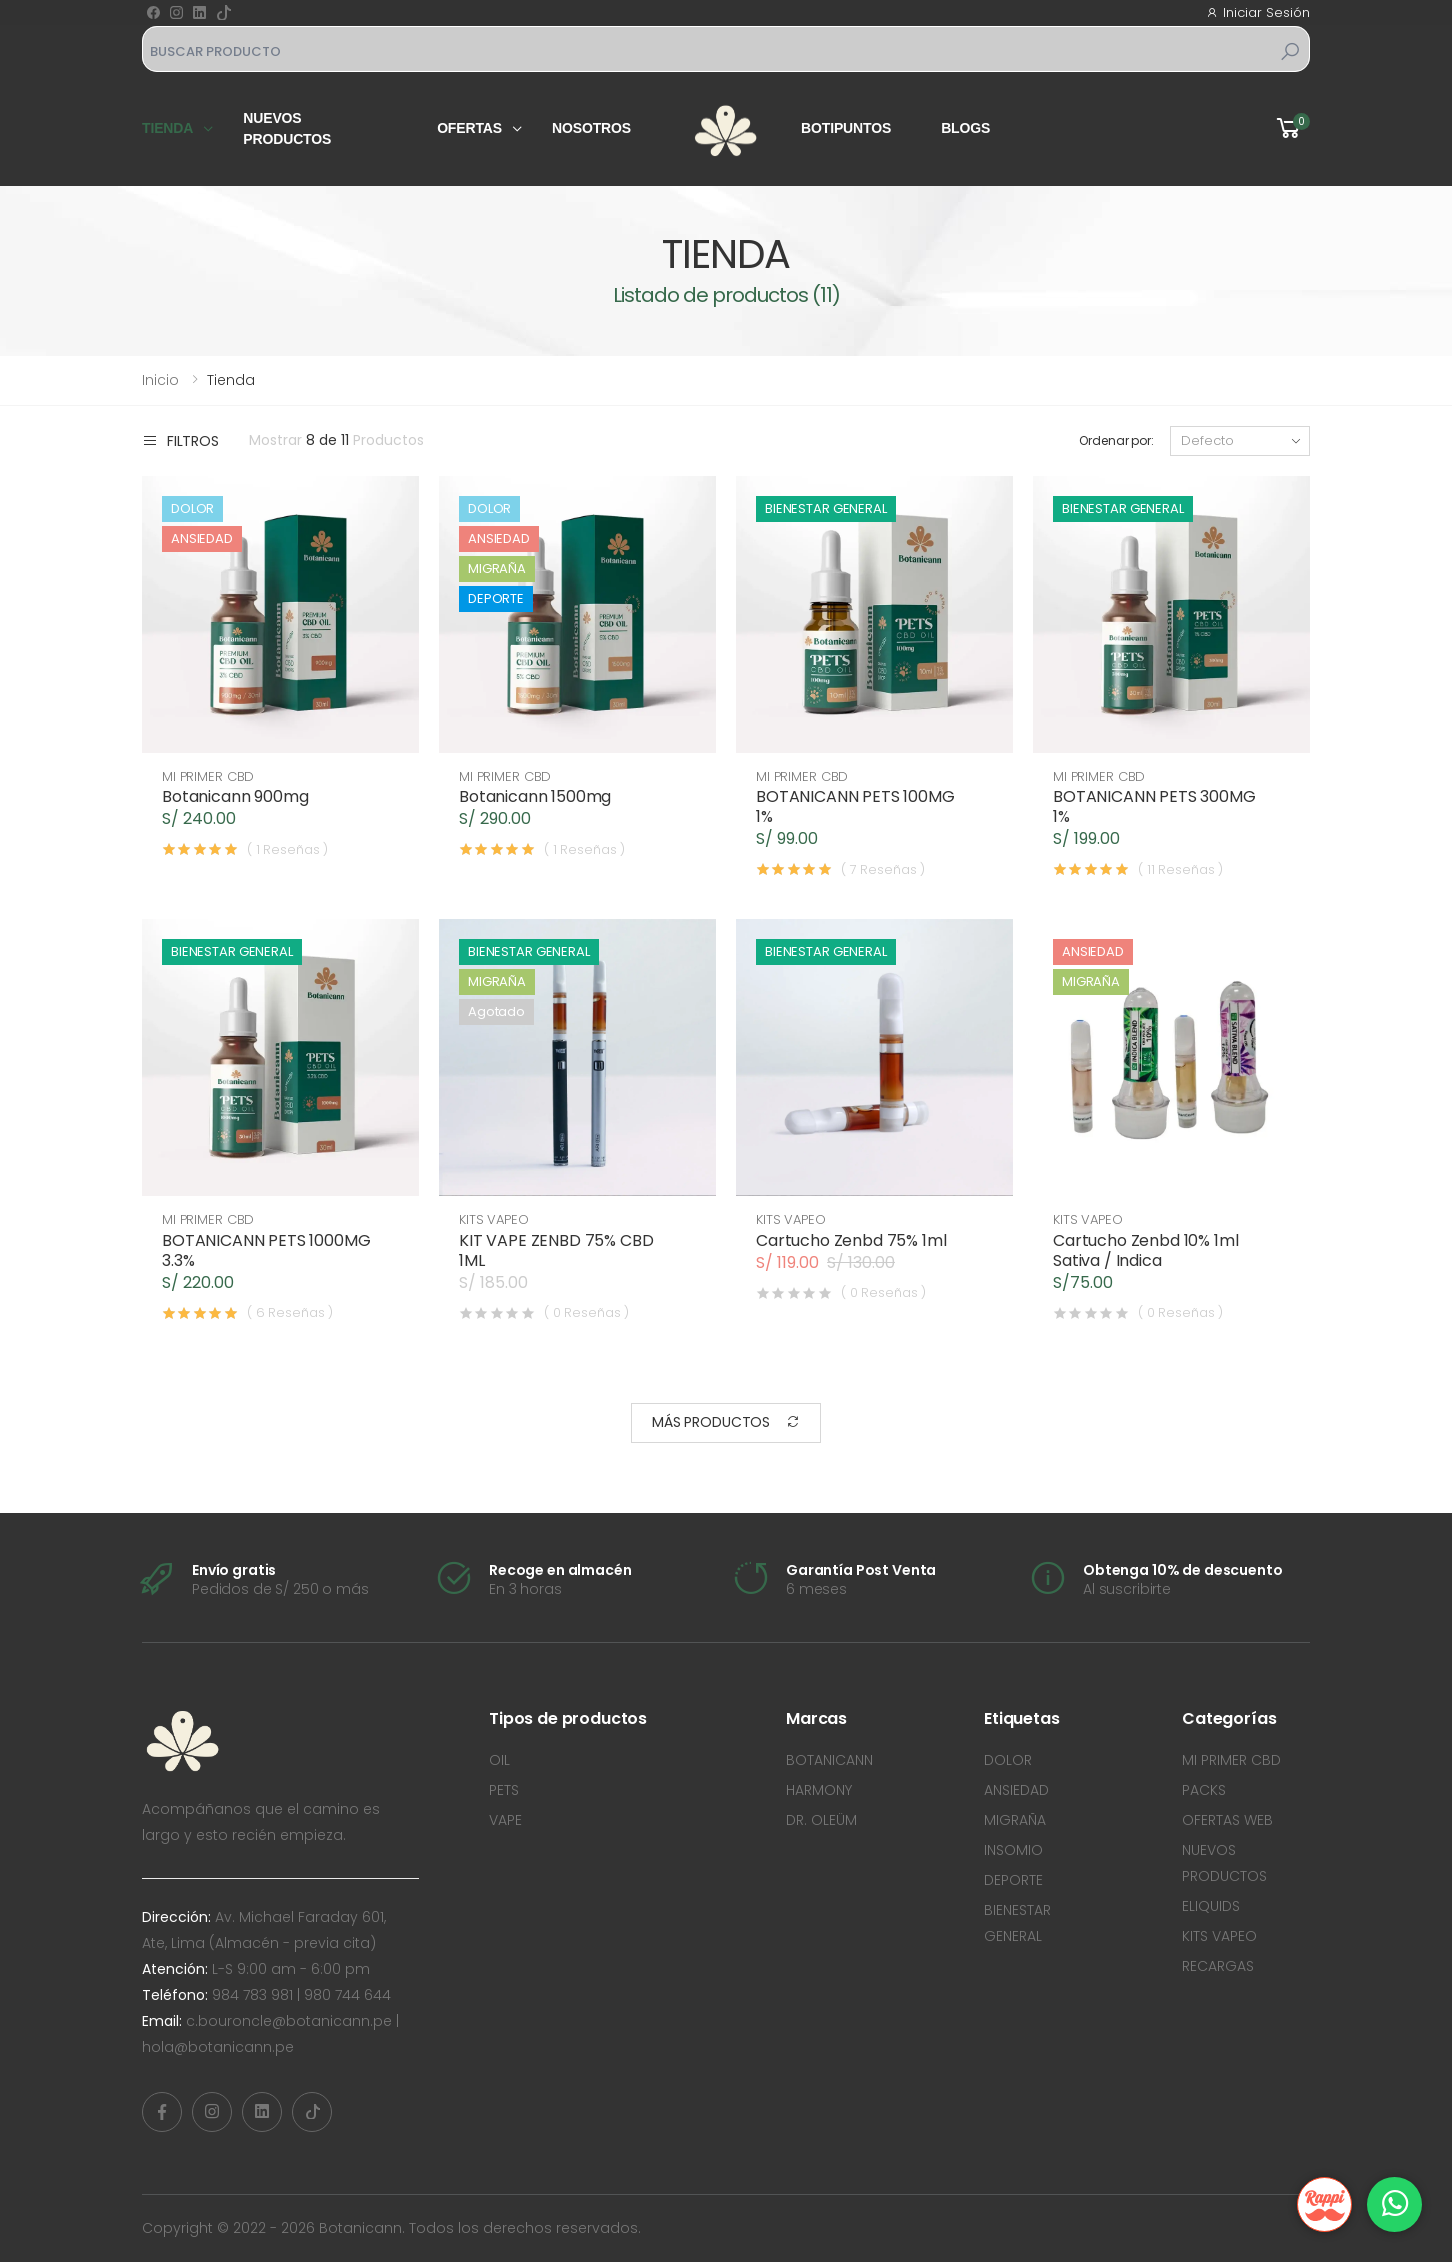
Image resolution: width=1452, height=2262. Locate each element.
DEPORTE (1013, 1880)
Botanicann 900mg (235, 797)
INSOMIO (1013, 1850)
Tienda (167, 128)
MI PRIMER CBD (208, 776)
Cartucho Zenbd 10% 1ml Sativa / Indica (1145, 1251)
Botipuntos (846, 128)
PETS (504, 1790)
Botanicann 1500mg (535, 797)
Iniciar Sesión (1258, 12)
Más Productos (726, 1422)
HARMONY (819, 1790)
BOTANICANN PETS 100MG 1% (855, 807)
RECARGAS (1218, 1966)
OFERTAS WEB (1227, 1820)
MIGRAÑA (1015, 1820)
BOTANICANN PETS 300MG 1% (1154, 807)
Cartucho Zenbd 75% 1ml (851, 1241)
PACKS (1204, 1790)
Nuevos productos (287, 128)
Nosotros (591, 128)
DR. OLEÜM (821, 1820)
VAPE (505, 1820)
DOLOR (1008, 1760)
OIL (499, 1760)
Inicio (160, 380)
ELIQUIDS (1211, 1906)
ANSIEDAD (1016, 1790)
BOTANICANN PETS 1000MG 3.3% (266, 1251)
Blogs (965, 128)
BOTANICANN (829, 1760)
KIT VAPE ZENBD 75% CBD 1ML (556, 1251)
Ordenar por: (1116, 440)
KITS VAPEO (494, 1219)
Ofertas (469, 128)
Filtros (180, 440)
